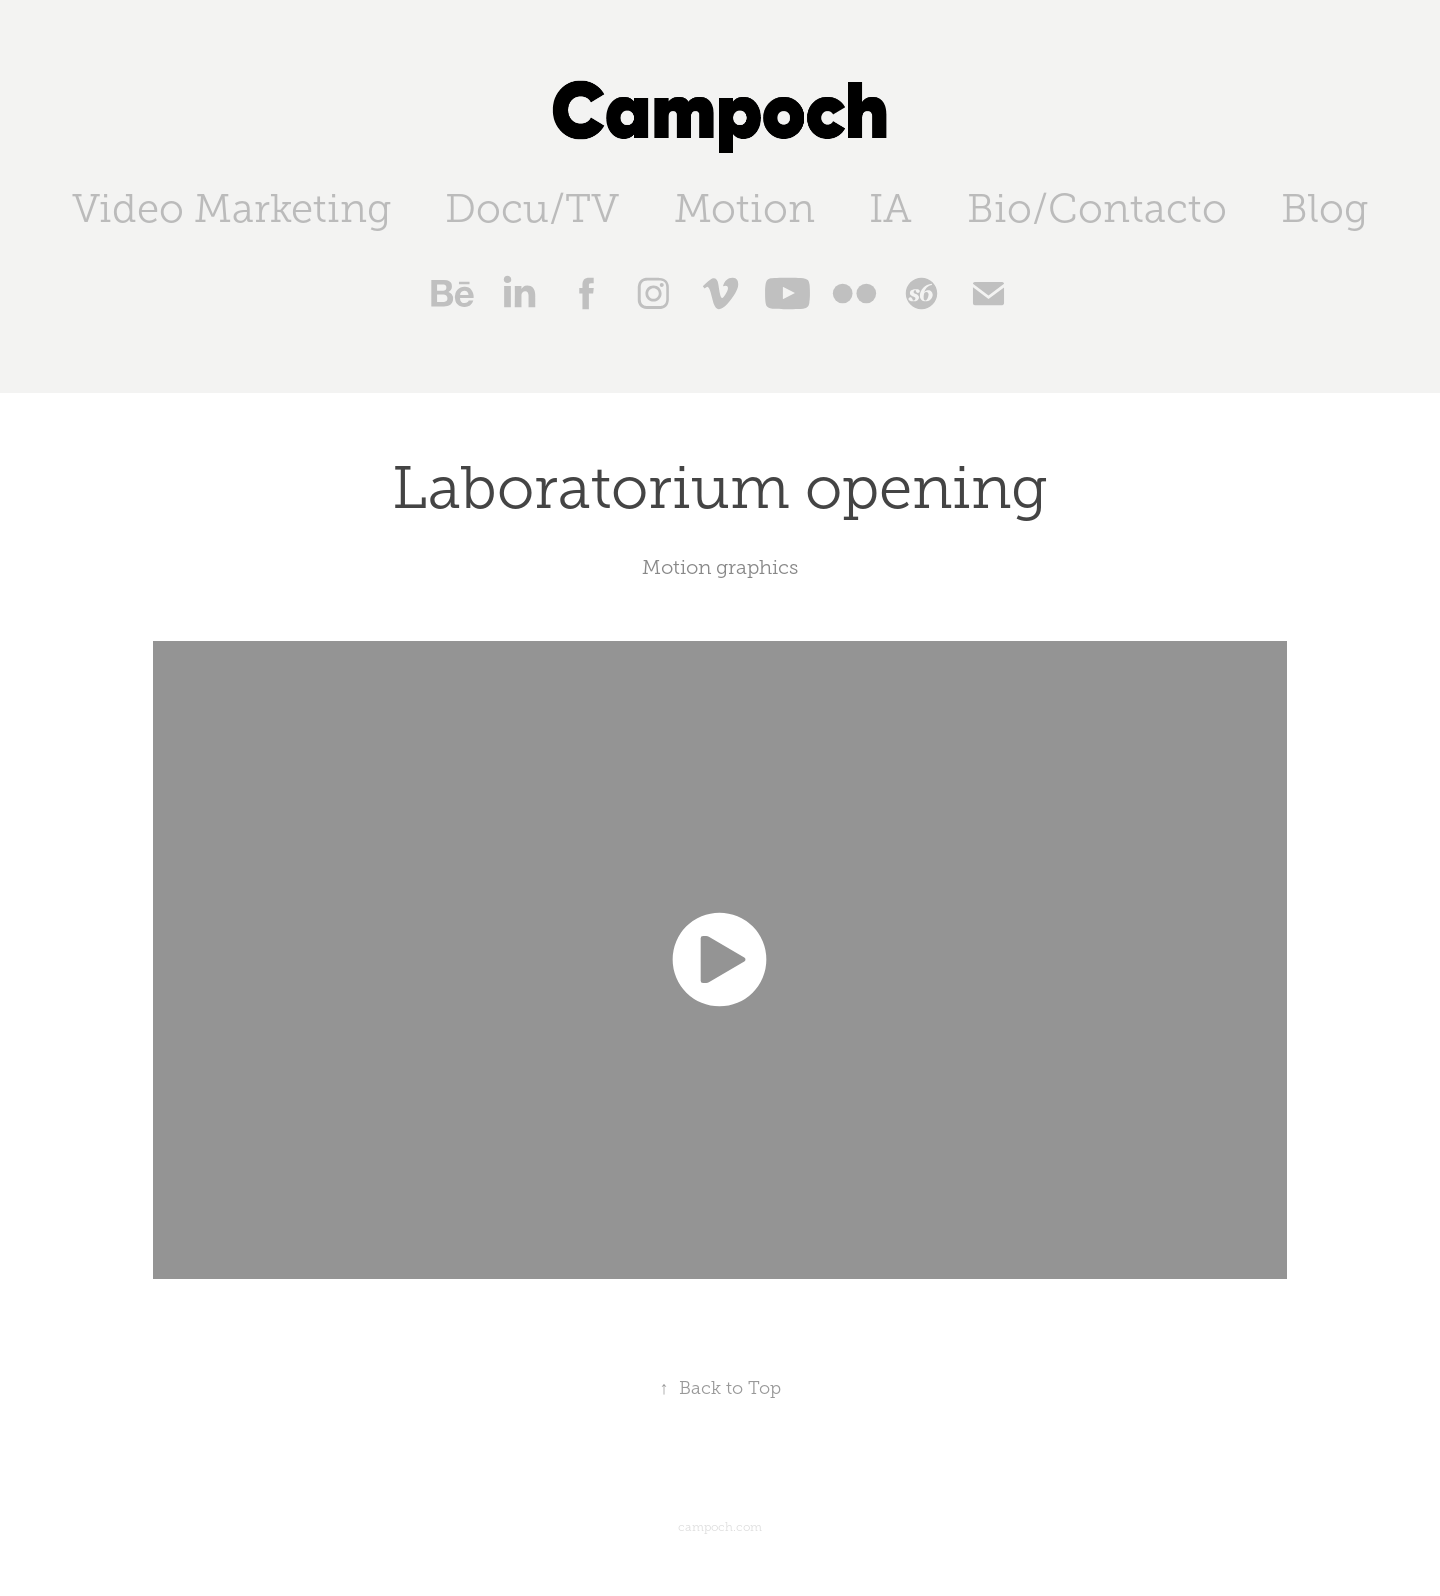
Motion (744, 208)
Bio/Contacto (1097, 208)
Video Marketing (231, 208)
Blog (1324, 208)
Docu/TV (532, 208)
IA (890, 208)
